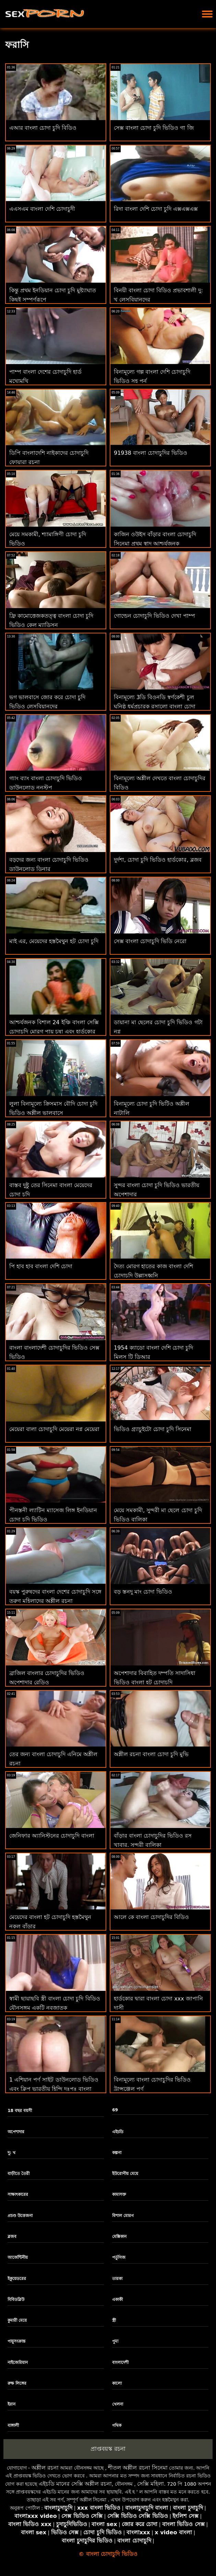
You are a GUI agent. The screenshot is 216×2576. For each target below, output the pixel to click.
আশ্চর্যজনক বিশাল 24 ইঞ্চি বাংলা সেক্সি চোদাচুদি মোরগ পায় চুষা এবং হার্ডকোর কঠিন (54, 1031)
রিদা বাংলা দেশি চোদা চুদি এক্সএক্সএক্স (156, 209)
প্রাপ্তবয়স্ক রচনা (108, 2448)
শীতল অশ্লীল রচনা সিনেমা (137, 2467)
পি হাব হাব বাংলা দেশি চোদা (40, 1266)
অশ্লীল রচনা (45, 2467)
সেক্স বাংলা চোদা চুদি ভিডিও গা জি (154, 128)
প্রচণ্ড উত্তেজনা (20, 2215)
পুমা (115, 2341)
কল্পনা (116, 2152)
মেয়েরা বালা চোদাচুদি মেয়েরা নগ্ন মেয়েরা (54, 1429)
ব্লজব (12, 2236)
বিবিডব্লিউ (16, 2299)
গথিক (116, 2425)
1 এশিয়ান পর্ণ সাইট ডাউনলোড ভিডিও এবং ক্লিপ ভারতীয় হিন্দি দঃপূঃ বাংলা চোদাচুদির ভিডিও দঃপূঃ (53, 2088)
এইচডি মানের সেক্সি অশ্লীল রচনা (75, 2484)
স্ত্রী (114, 2320)
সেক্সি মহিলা (150, 2484)
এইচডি (117, 2131)
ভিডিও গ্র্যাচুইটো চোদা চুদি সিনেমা (152, 1429)
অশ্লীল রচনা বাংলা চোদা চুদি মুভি (151, 1754)
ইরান (11, 2404)
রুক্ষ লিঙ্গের (17, 2383)
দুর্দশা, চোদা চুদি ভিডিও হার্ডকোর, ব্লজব (158, 859)
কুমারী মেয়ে (17, 2320)
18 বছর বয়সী (20, 2110)
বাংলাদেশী (120, 2362)
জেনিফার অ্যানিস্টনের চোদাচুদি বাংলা (51, 1835)
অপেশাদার (16, 2131)
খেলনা (117, 2404)
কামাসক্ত (119, 2194)
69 (115, 2110)
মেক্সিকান (119, 2236)
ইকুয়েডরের (17, 2278)
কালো (117, 2383)
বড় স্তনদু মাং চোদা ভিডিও (143, 1591)
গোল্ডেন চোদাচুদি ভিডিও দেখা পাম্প (154, 616)
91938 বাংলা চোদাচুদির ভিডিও (150, 453)
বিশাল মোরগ (123, 2215)
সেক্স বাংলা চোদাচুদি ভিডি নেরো (150, 941)
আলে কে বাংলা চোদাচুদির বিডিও (151, 1917)
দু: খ (11, 2152)
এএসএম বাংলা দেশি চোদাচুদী (42, 209)
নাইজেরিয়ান (18, 2362)
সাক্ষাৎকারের (18, 2194)
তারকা (117, 2278)
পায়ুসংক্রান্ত (16, 2341)
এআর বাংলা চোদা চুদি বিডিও (42, 128)
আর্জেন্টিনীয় (18, 2257)
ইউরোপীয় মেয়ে (125, 2173)
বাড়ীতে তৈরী (18, 2173)
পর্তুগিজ (118, 2257)
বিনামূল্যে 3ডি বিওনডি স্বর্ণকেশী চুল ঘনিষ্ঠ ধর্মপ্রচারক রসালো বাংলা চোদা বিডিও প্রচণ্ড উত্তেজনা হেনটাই (154, 706)
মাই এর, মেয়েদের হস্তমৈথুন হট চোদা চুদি (53, 941)
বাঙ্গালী (13, 2425)
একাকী (117, 2299)
